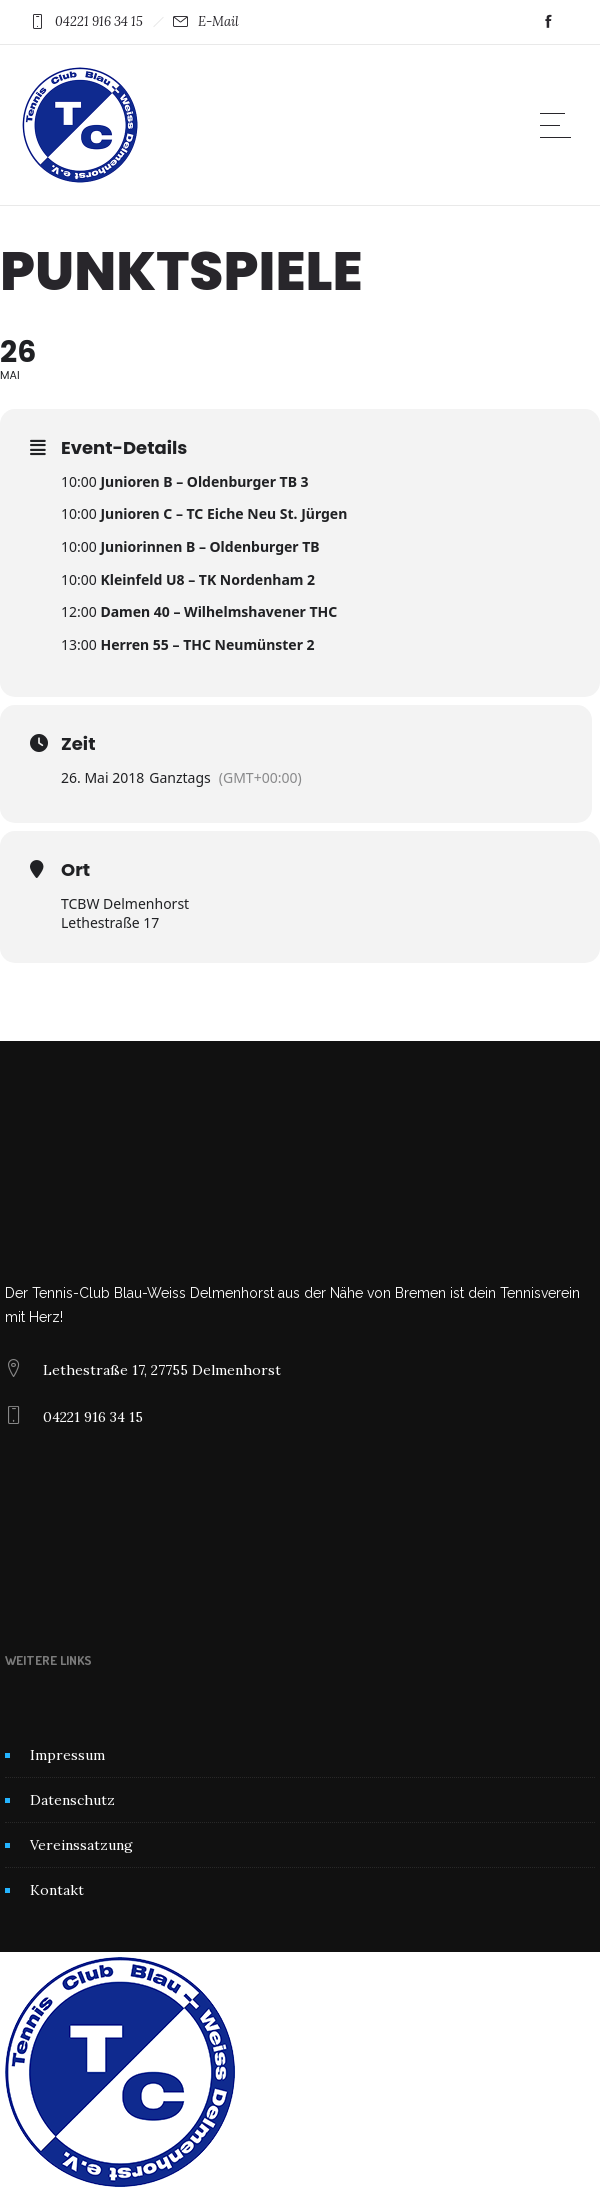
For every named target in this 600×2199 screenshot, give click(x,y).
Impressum (67, 1755)
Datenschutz (72, 1800)
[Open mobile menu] (560, 125)
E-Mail (218, 21)
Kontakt (57, 1890)
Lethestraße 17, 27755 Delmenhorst (162, 1370)
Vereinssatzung (81, 1845)
